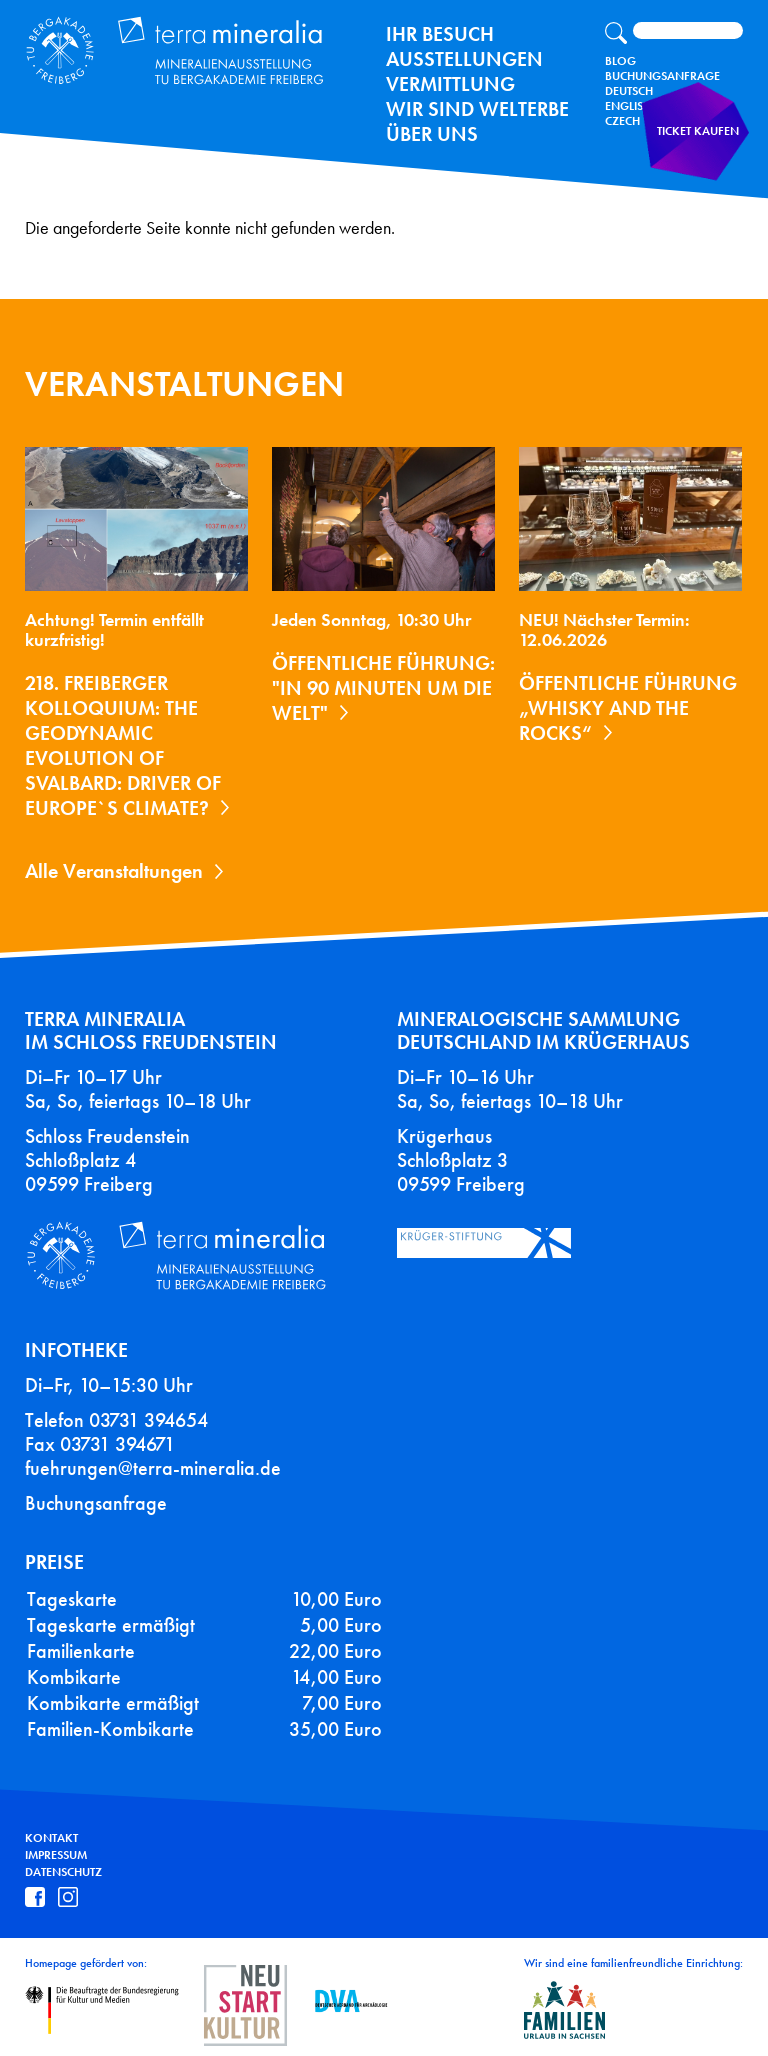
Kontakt (51, 1838)
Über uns (432, 134)
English (628, 106)
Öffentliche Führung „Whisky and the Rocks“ (628, 708)
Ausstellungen (464, 59)
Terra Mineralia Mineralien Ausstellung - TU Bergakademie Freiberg (166, 47)
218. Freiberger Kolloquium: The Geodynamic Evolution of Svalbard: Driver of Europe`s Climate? (123, 745)
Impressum (56, 1855)
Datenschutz (63, 1872)
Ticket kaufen (703, 144)
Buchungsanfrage (662, 76)
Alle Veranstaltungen (114, 871)
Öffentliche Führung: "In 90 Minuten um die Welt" (383, 688)
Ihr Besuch (440, 34)
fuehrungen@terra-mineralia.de (153, 1468)
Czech (622, 121)
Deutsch (629, 91)
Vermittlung (450, 84)
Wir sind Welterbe (477, 109)
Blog (620, 61)
